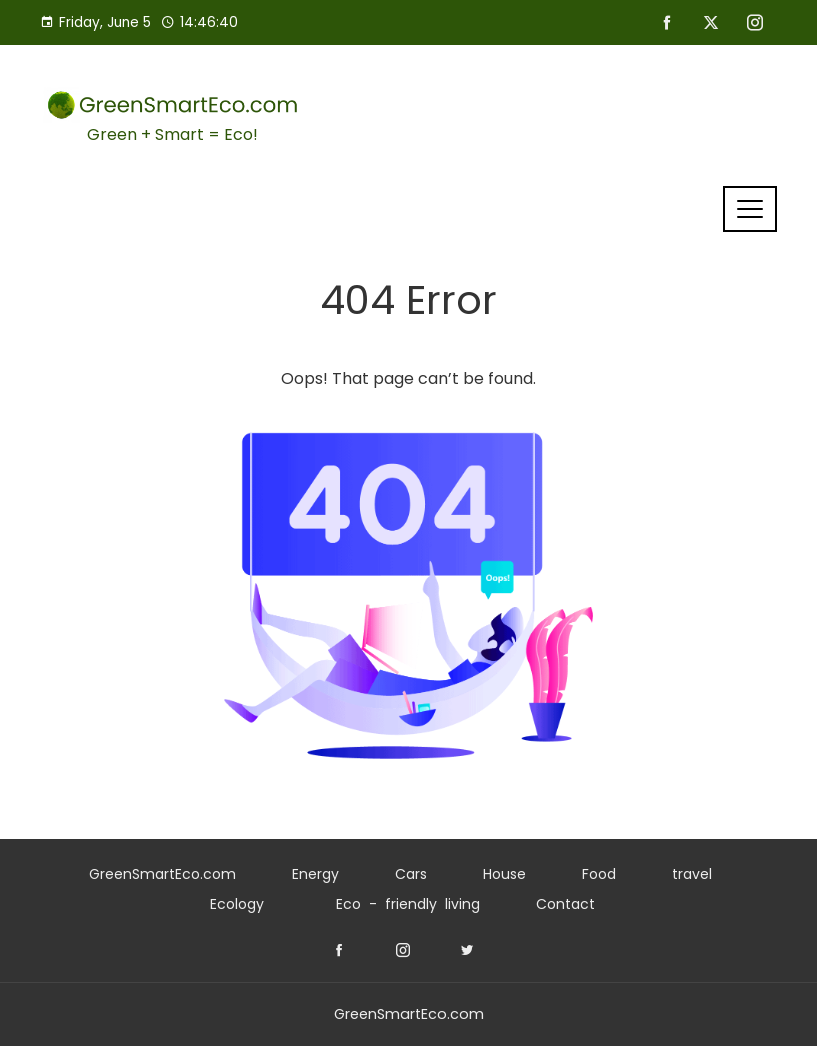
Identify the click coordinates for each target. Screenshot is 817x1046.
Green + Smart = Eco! (172, 134)
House (504, 874)
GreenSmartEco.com (162, 874)
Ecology (237, 904)
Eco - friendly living (408, 904)
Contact (565, 904)
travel (692, 874)
